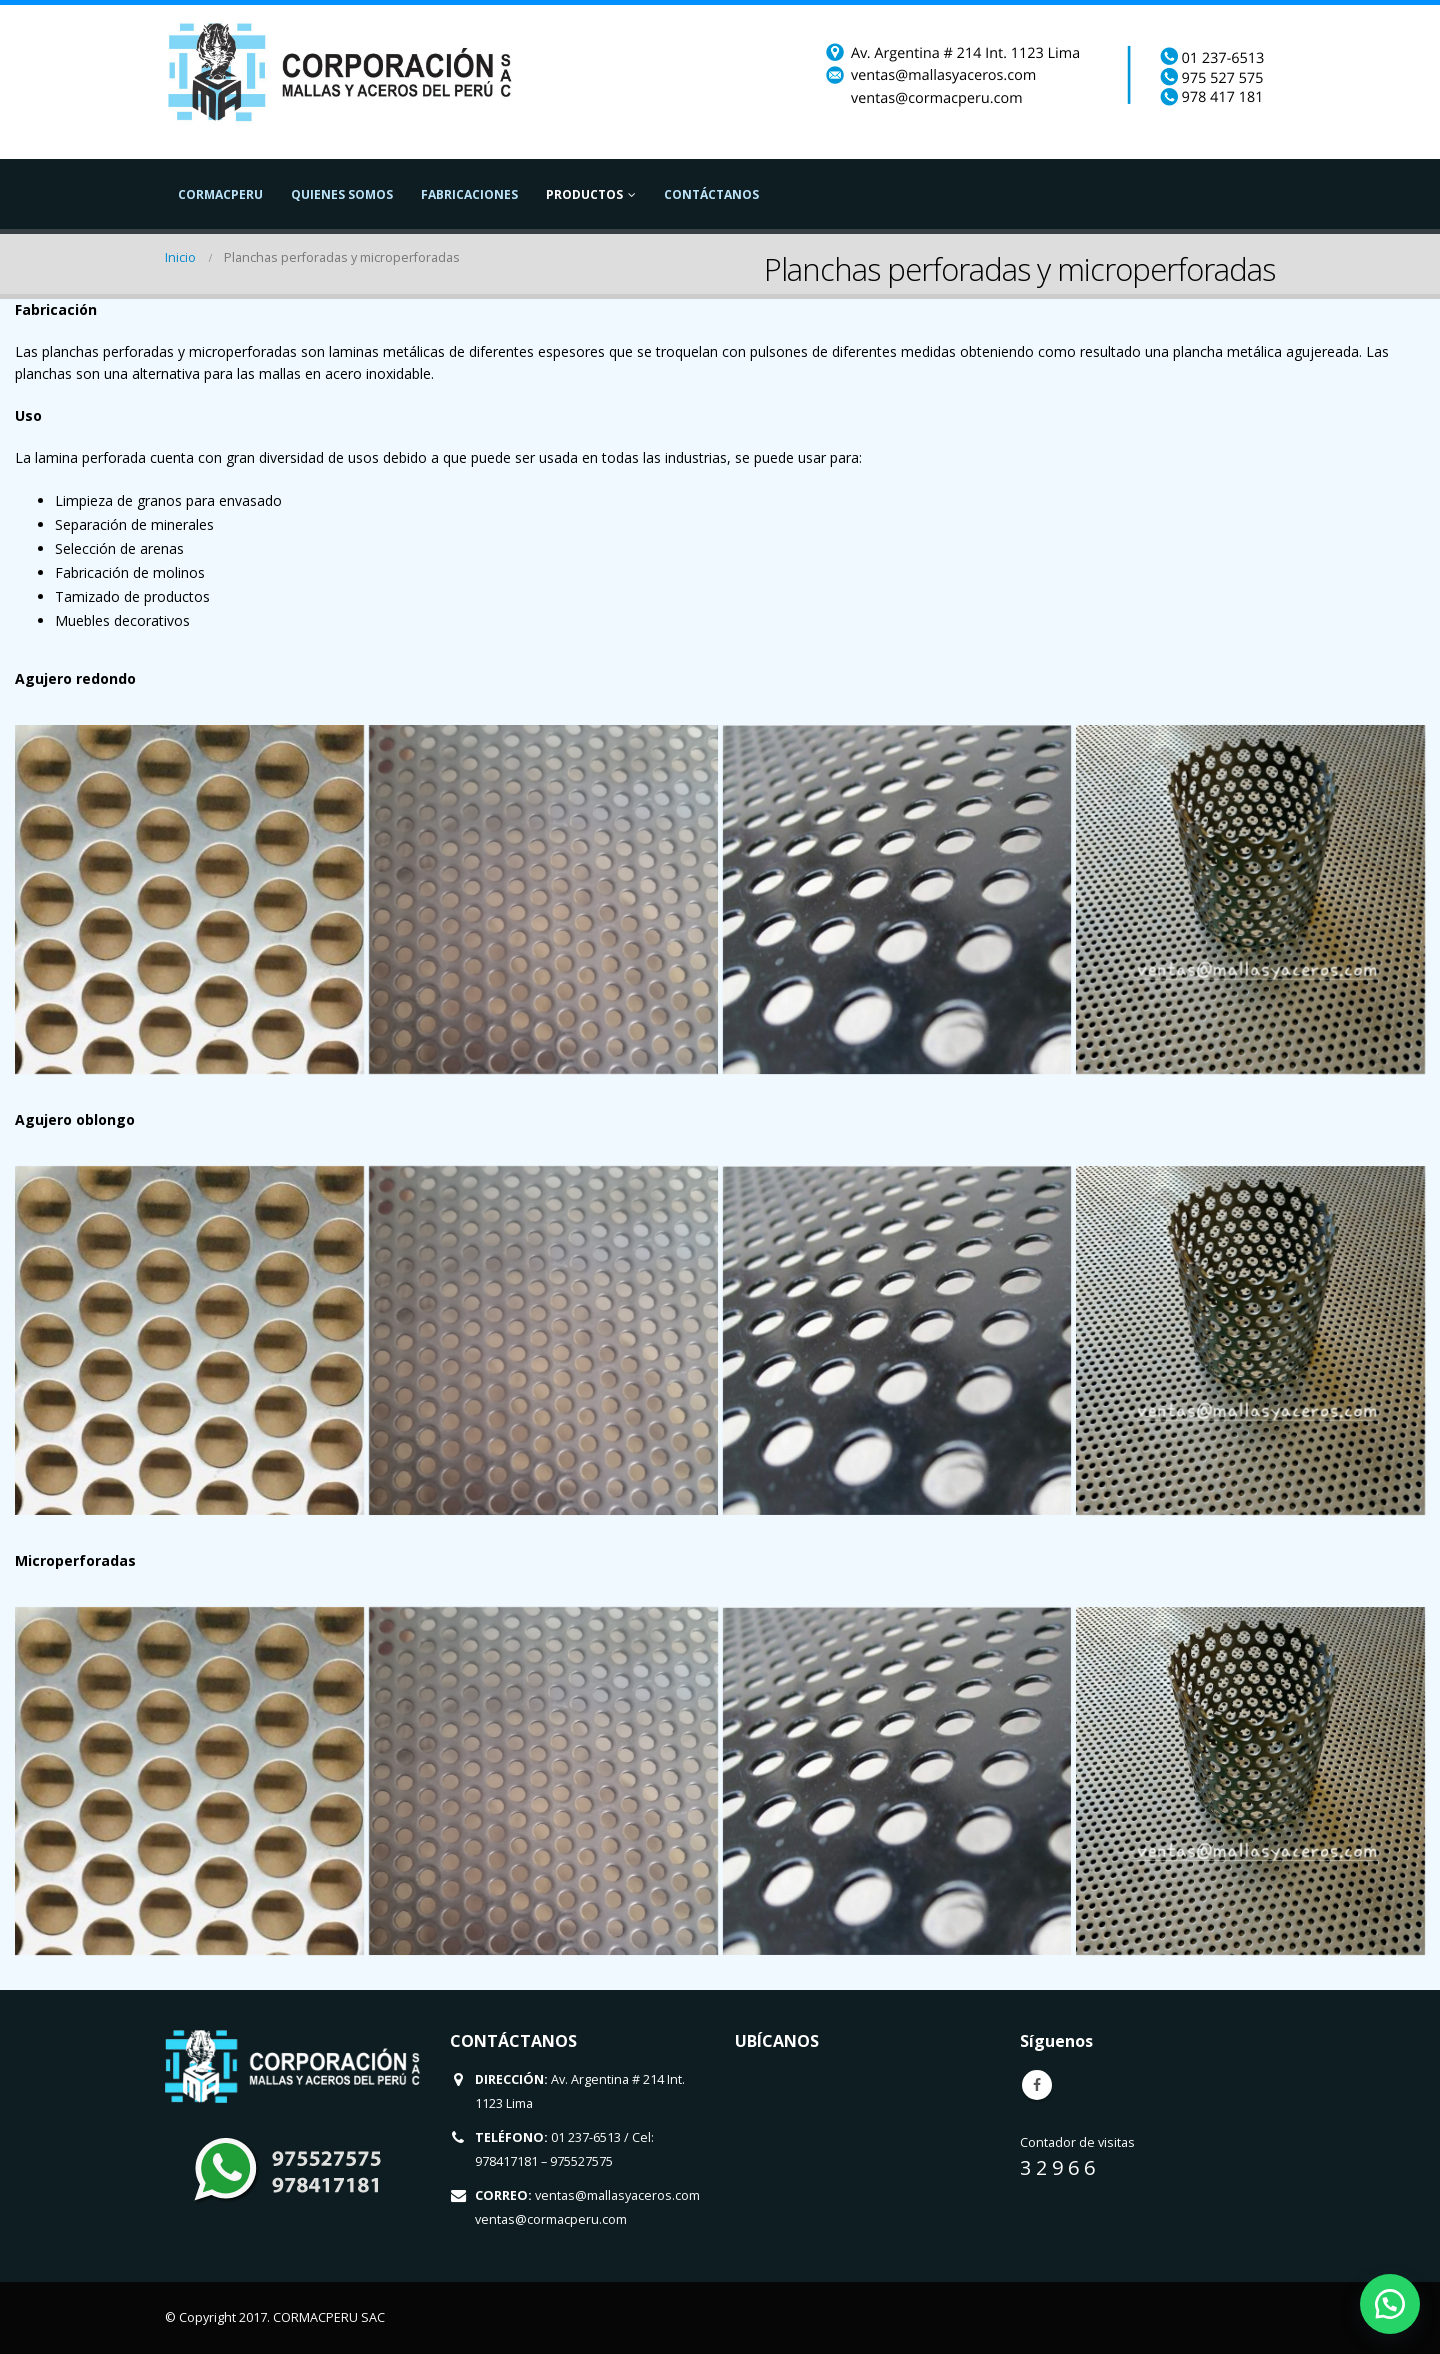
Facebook (1037, 2085)
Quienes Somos (342, 194)
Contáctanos (711, 194)
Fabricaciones (469, 194)
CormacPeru (220, 194)
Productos (584, 194)
